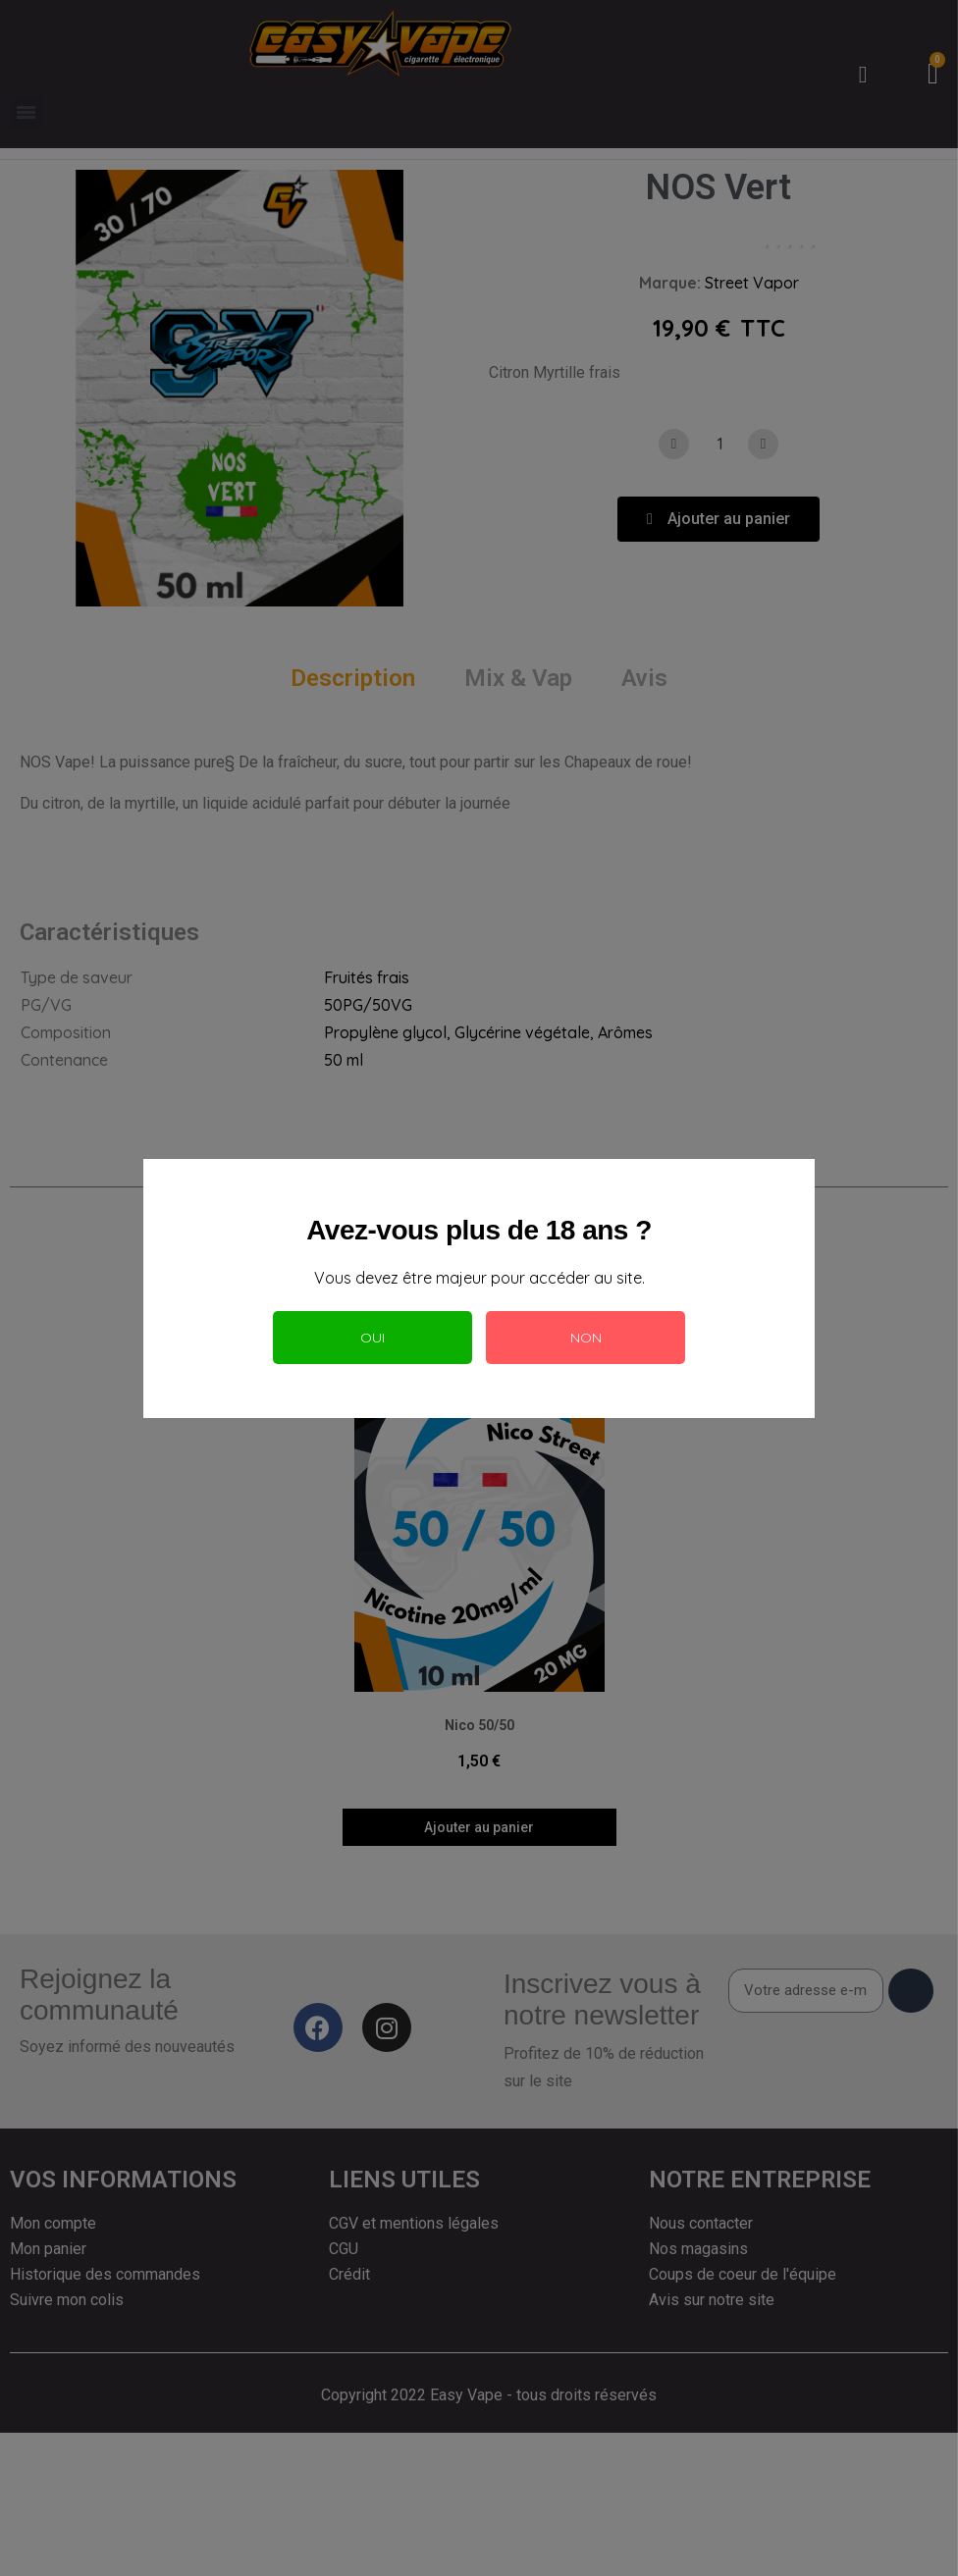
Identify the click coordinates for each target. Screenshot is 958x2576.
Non (586, 1337)
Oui (372, 1337)
